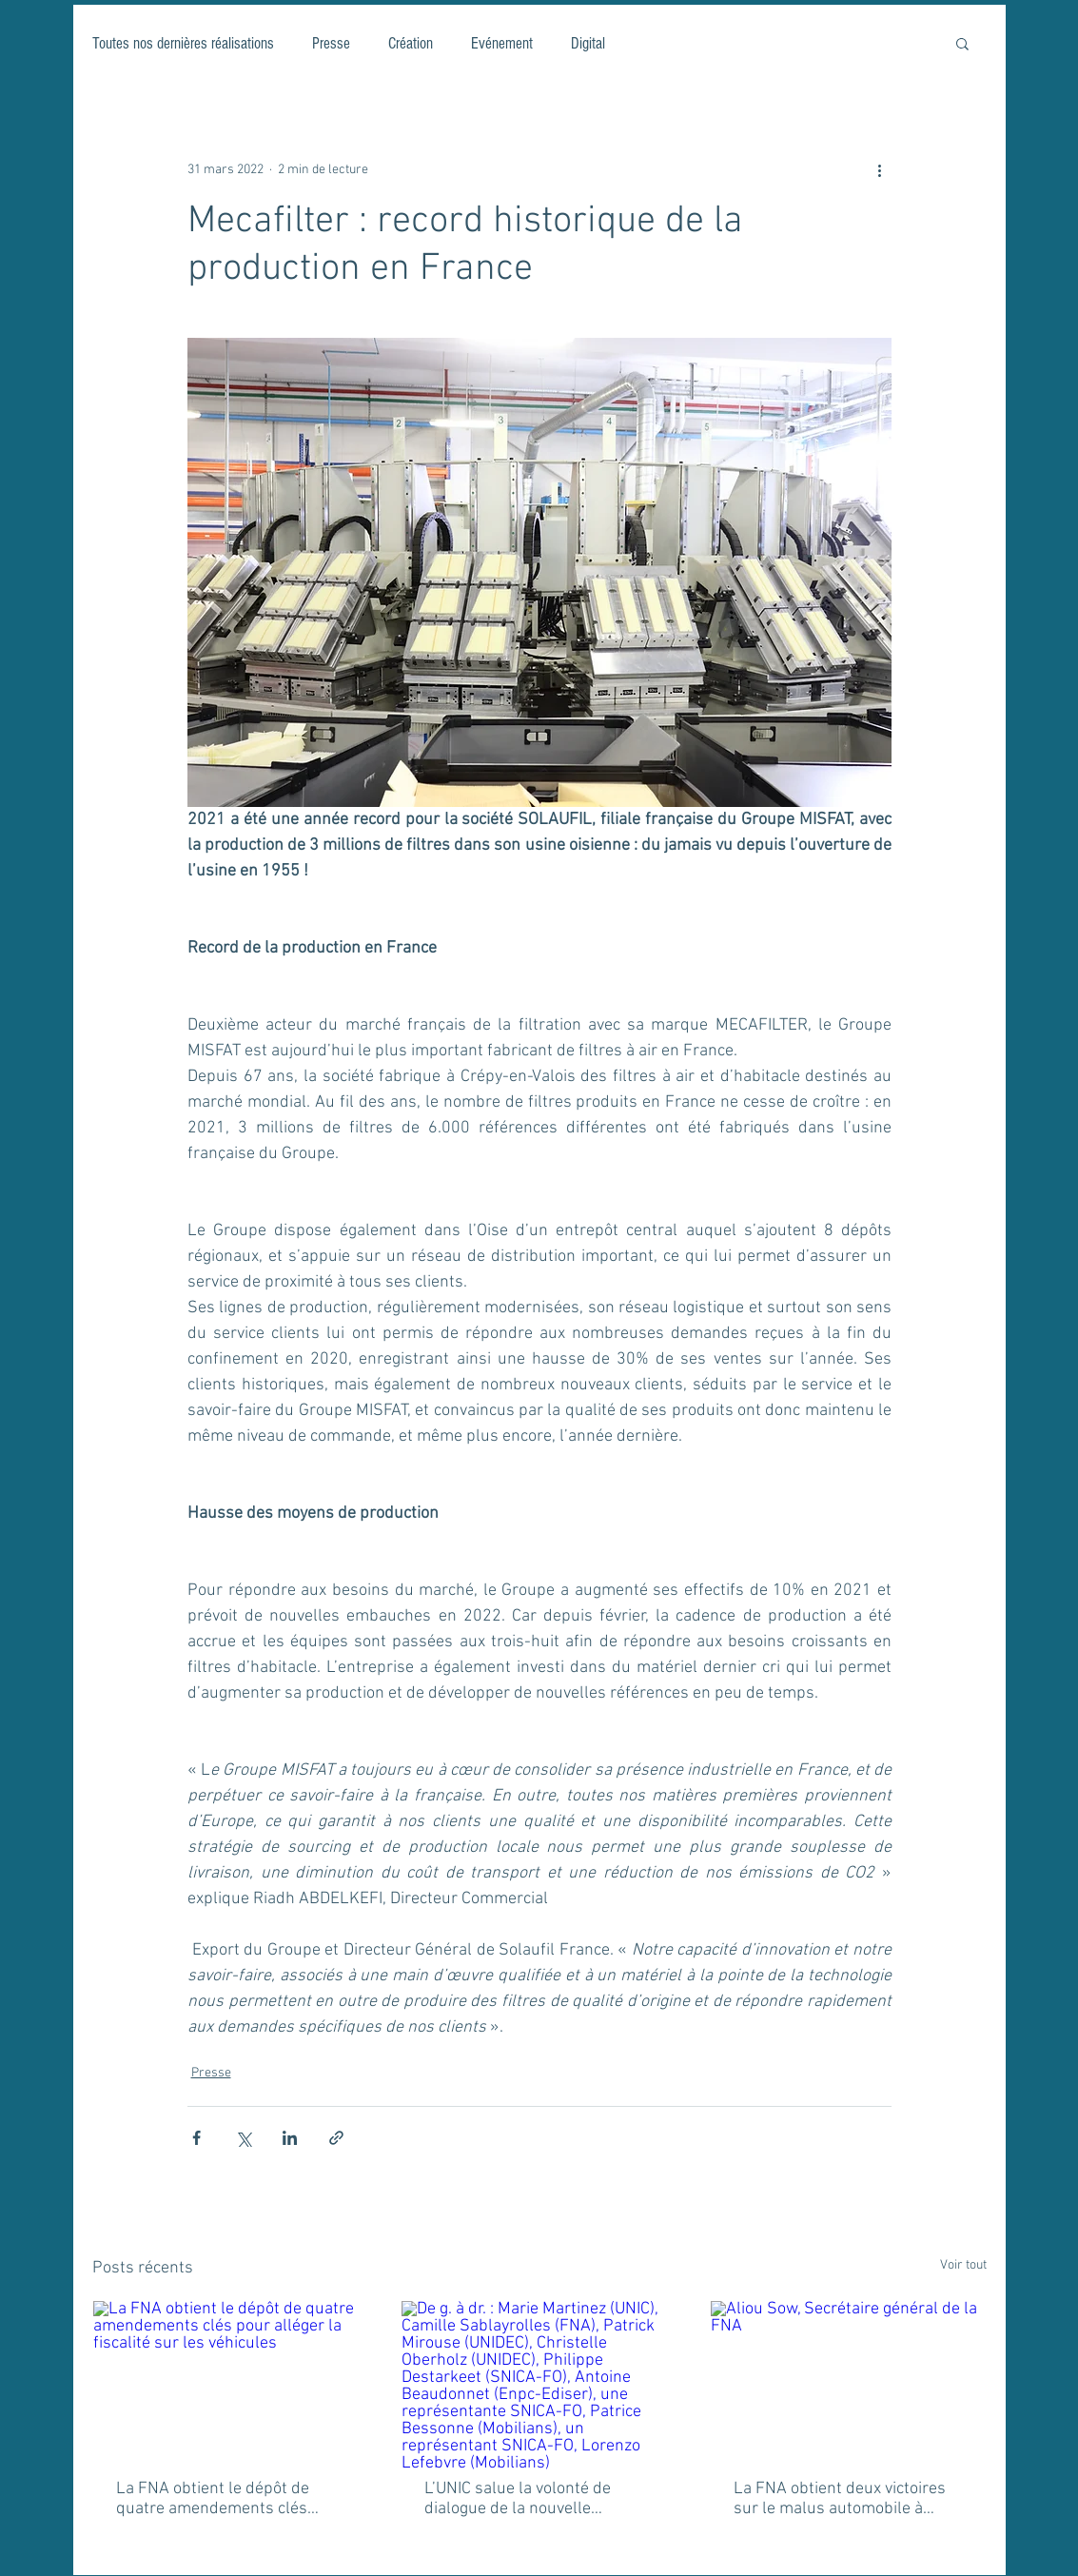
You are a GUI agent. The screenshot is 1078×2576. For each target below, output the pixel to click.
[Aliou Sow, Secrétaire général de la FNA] (848, 2378)
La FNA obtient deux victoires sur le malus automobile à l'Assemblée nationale (840, 2499)
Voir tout (963, 2265)
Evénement (502, 43)
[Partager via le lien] (336, 2138)
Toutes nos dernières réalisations (183, 43)
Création (410, 43)
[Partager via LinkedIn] (290, 2138)
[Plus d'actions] (880, 169)
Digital (588, 43)
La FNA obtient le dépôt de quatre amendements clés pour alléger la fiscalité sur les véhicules (226, 2499)
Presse (331, 43)
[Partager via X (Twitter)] (243, 2138)
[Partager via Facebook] (196, 2138)
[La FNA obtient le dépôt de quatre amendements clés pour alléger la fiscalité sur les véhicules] (230, 2378)
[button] (962, 42)
